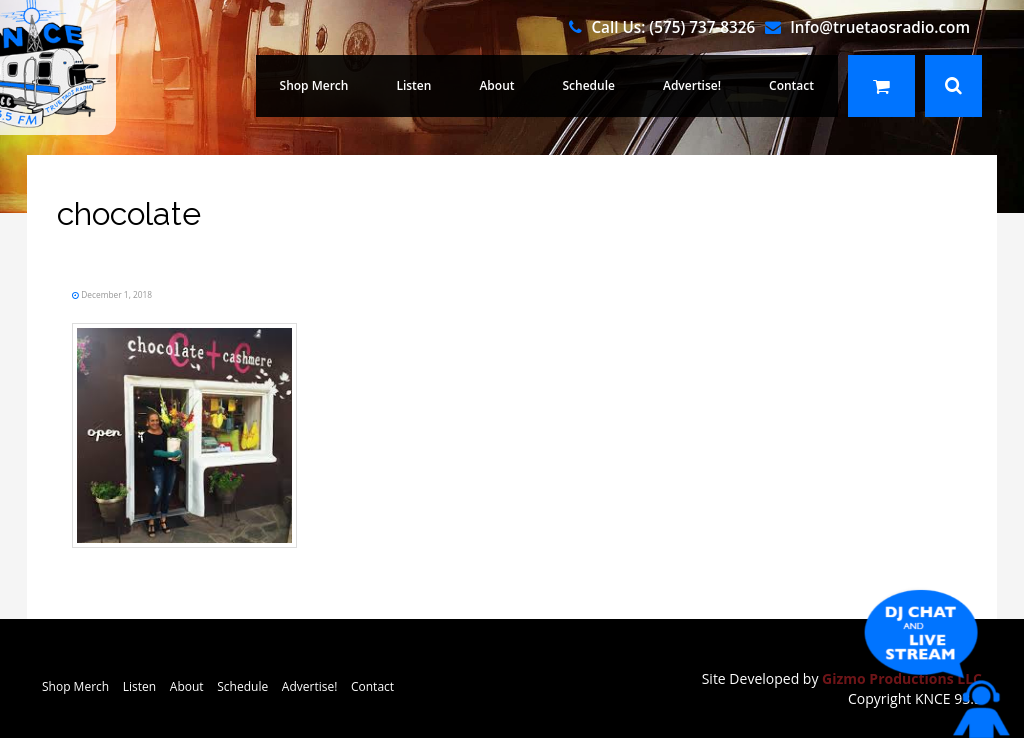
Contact (791, 85)
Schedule (589, 85)
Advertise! (692, 85)
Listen (413, 85)
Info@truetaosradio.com (880, 27)
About (496, 85)
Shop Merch (314, 85)
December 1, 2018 (115, 294)
